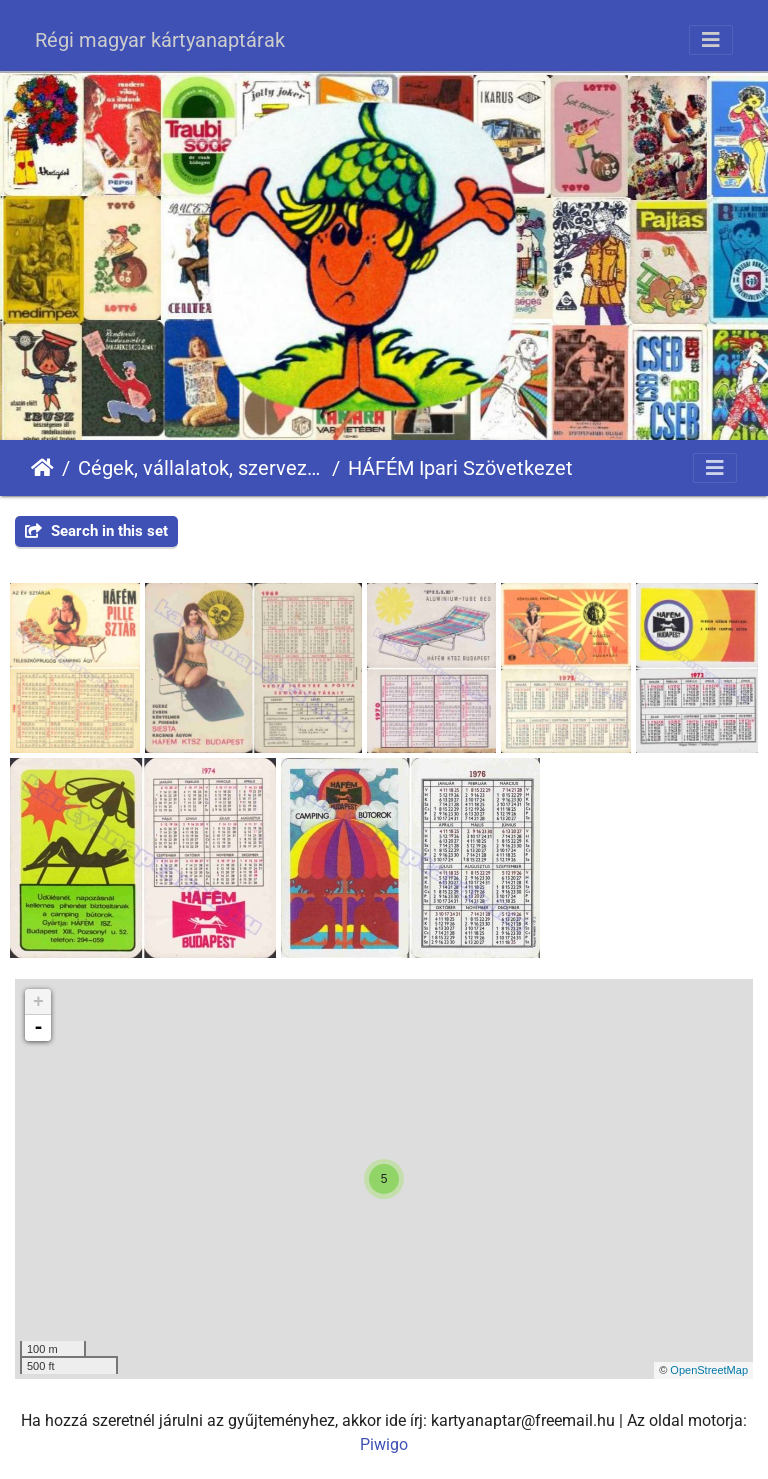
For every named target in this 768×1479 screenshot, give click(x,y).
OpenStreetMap (709, 1370)
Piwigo (384, 1444)
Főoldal (42, 468)
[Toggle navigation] (711, 40)
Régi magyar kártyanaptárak (160, 40)
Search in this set (96, 531)
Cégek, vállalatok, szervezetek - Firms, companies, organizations (201, 468)
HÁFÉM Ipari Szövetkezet (460, 468)
